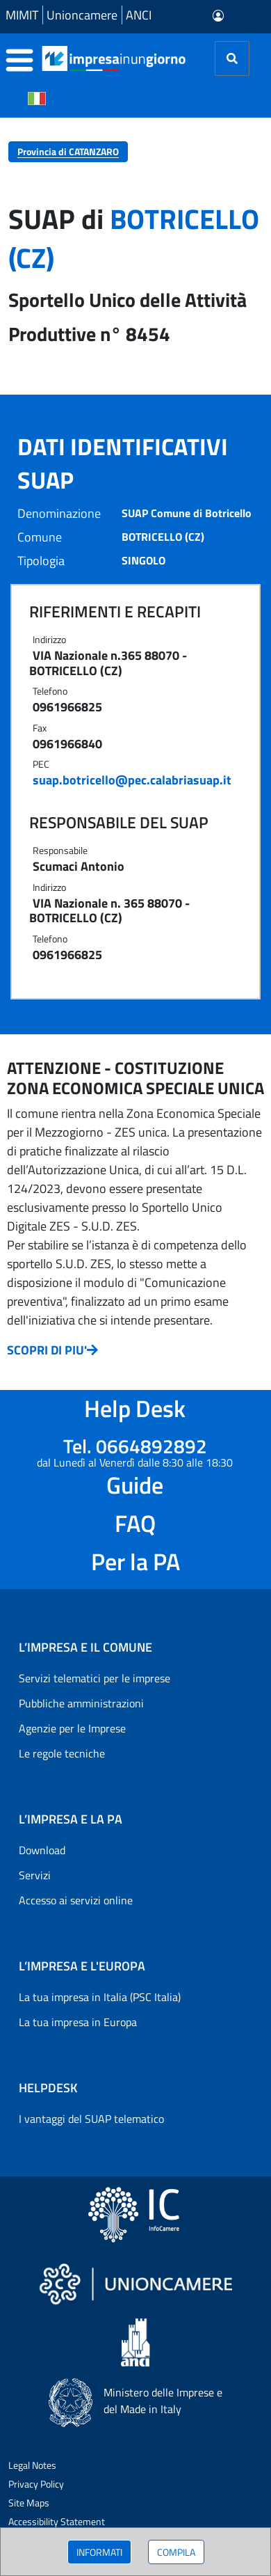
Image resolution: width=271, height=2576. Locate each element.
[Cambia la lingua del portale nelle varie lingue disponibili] (37, 97)
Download (42, 1850)
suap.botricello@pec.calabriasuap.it (132, 780)
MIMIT (22, 15)
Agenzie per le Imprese (72, 1728)
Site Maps (28, 2502)
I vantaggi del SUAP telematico (91, 2118)
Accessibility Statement (56, 2521)
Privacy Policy (36, 2483)
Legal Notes (32, 2465)
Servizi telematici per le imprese (94, 1678)
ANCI (138, 15)
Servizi (35, 1875)
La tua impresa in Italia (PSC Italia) (100, 1997)
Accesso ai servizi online (76, 1900)
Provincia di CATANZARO (68, 151)
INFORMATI (99, 2552)
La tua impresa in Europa (78, 2022)
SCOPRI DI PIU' (52, 1350)
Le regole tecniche (62, 1753)
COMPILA (176, 2552)
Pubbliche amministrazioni (81, 1703)
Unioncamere (82, 15)
